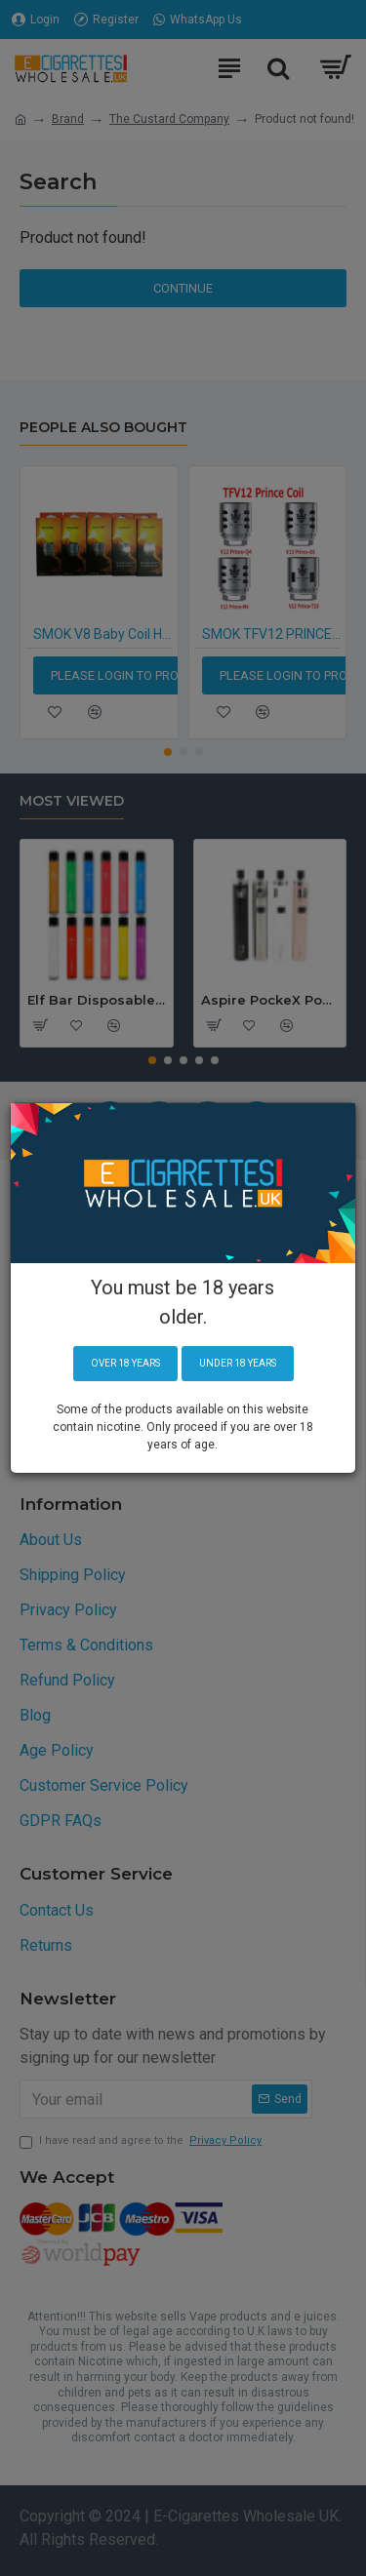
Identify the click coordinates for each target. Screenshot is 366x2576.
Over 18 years (125, 1363)
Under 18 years (237, 1363)
